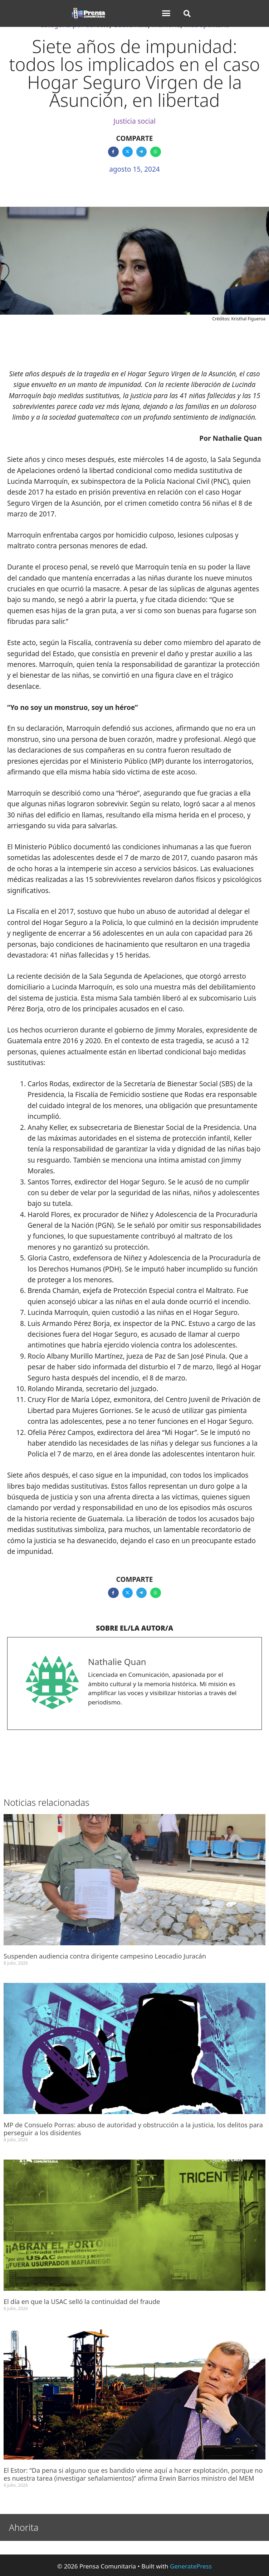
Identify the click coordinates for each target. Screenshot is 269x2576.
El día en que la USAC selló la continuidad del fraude (82, 2301)
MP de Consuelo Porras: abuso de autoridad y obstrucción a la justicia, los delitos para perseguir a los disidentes (133, 2129)
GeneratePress (191, 2566)
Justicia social (134, 121)
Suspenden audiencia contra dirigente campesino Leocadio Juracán (106, 1956)
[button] (166, 13)
